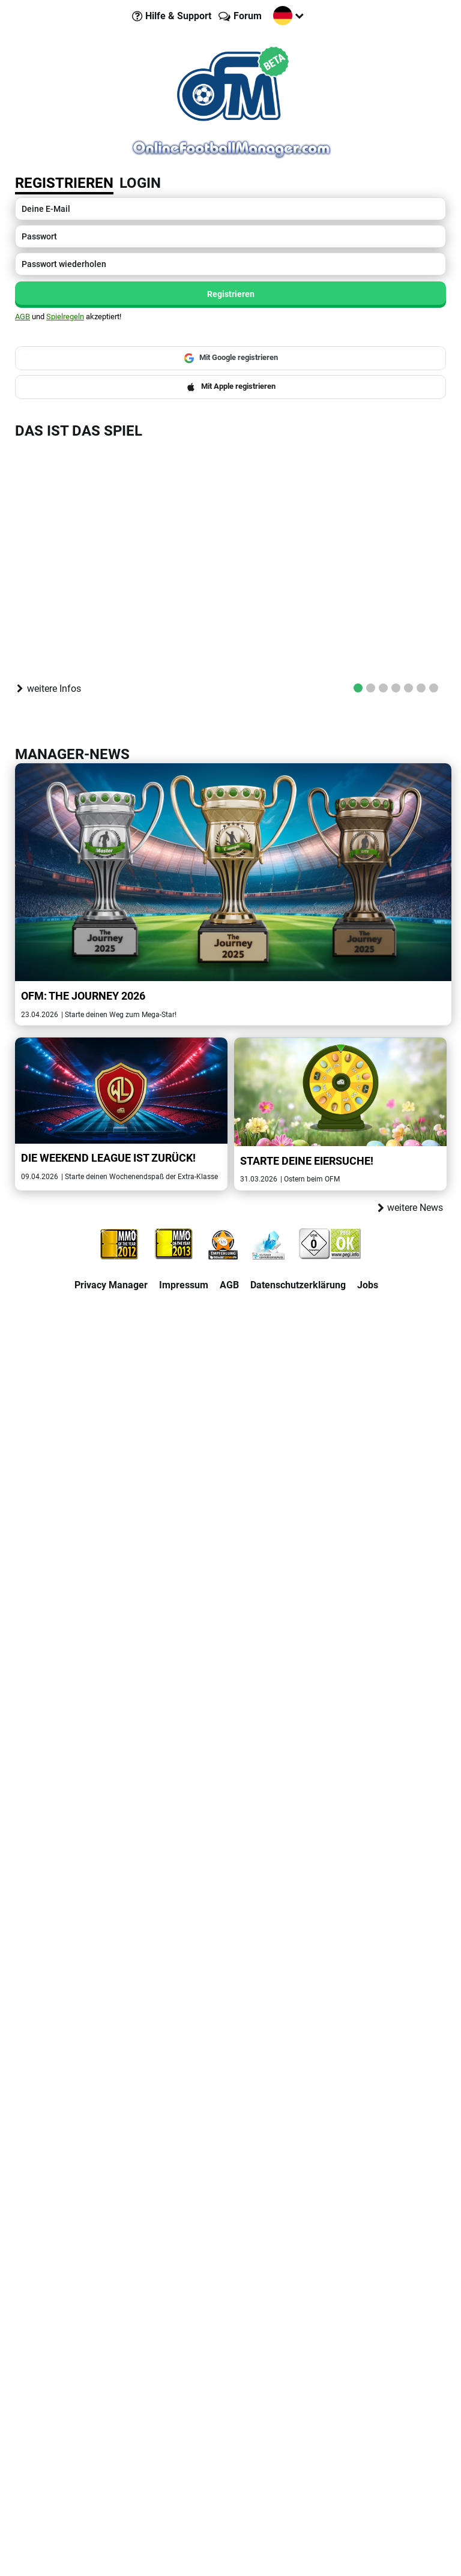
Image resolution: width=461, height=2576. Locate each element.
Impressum (183, 1285)
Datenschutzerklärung (298, 1285)
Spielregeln (65, 316)
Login (140, 183)
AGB (22, 316)
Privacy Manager (111, 1285)
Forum (248, 16)
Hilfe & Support (178, 16)
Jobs (367, 1285)
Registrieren (64, 183)
